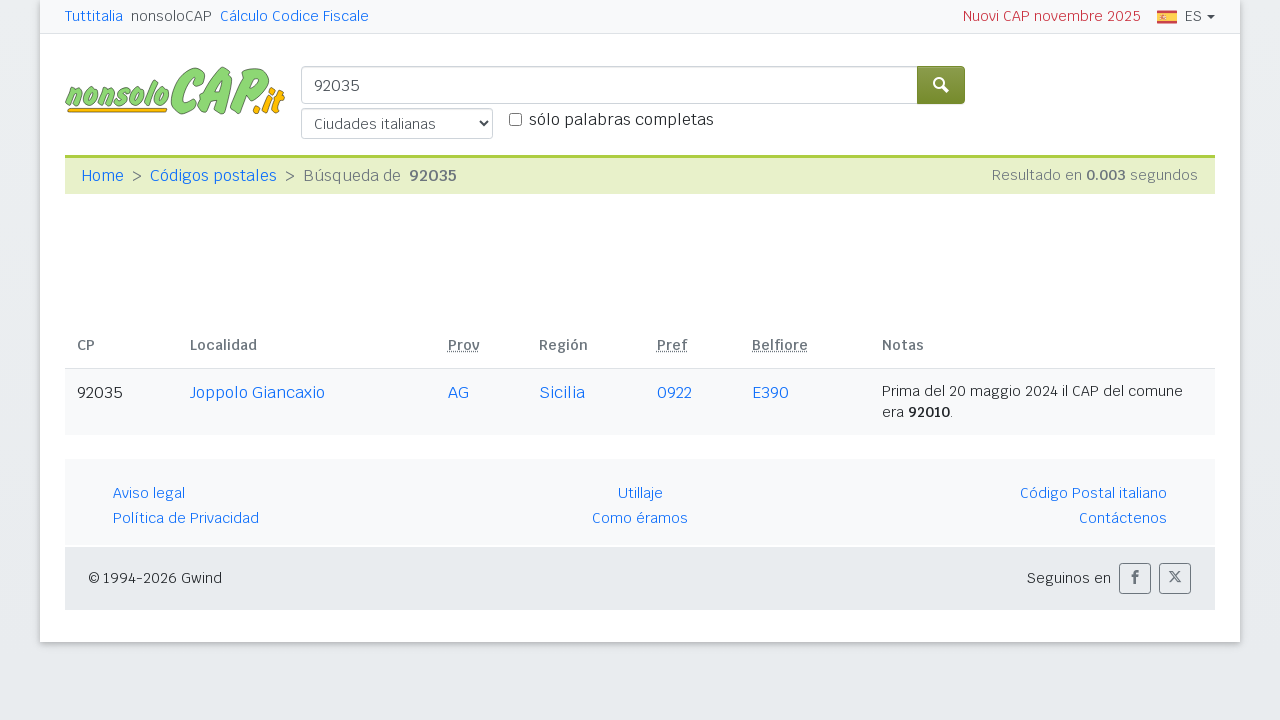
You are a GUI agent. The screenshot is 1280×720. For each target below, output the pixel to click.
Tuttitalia (94, 16)
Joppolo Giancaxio (257, 392)
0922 (674, 392)
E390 (770, 392)
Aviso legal (149, 493)
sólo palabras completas (621, 119)
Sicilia (562, 392)
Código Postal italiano (1093, 493)
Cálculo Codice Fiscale (294, 16)
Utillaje (640, 493)
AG (458, 392)
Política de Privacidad (186, 518)
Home (102, 175)
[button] (1135, 578)
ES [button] (1179, 16)
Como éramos (640, 518)
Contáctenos (1123, 518)
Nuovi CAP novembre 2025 (1052, 16)
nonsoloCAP (171, 16)
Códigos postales (213, 175)
